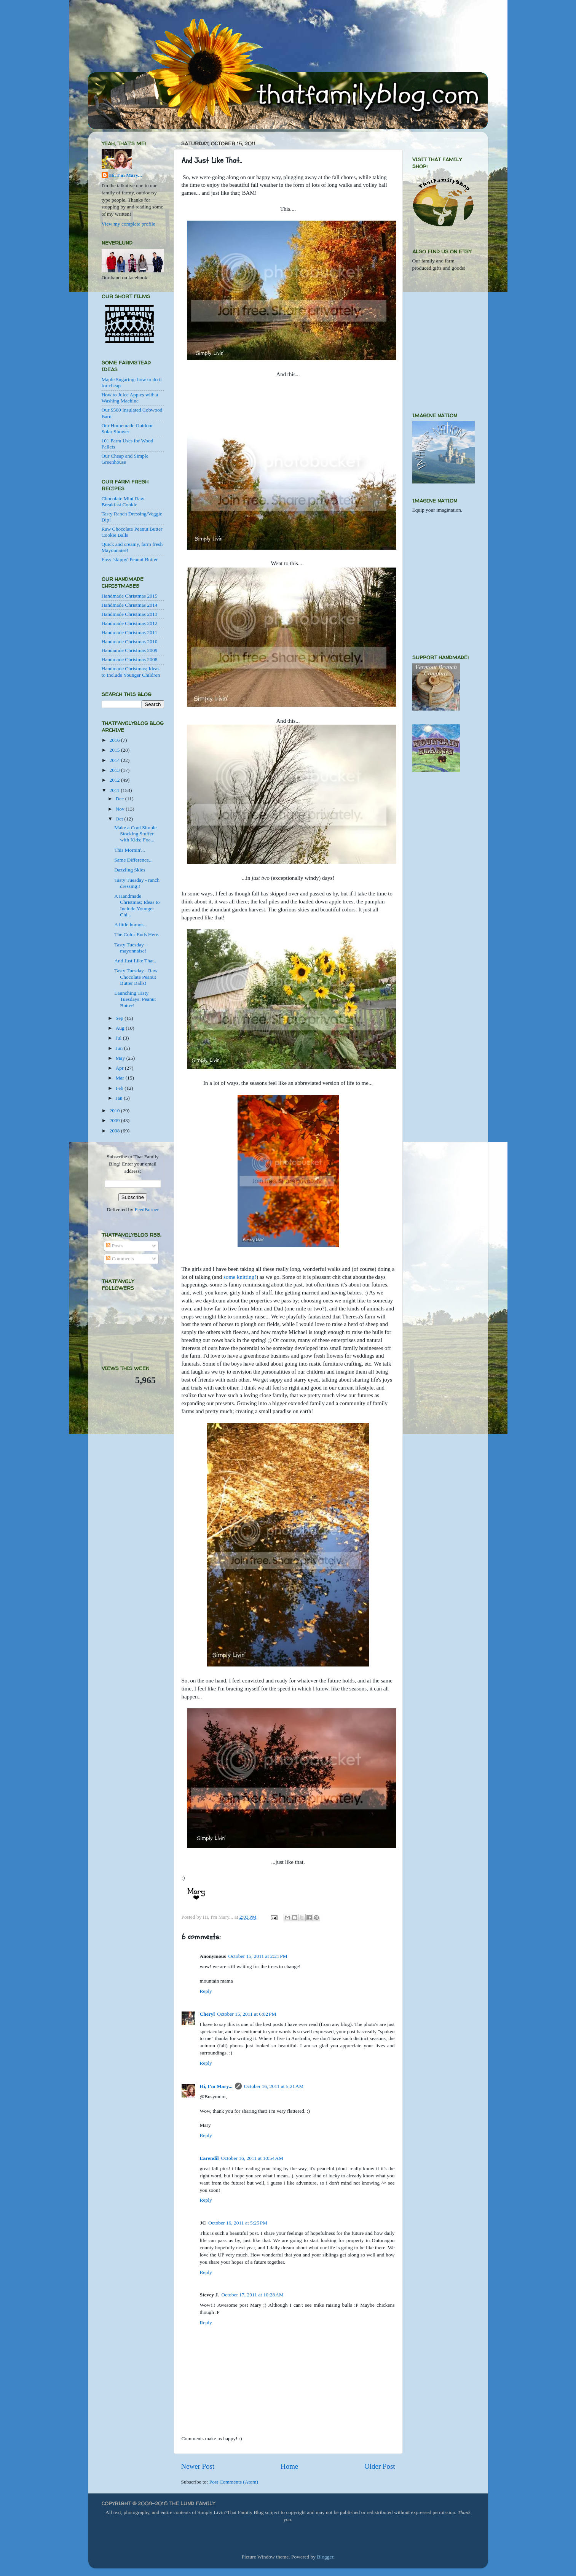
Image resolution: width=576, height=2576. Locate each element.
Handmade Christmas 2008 (130, 659)
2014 (115, 760)
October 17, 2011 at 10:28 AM (253, 2295)
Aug (121, 1028)
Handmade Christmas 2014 (130, 605)
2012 (115, 780)
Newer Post (198, 2466)
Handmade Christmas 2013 (130, 614)
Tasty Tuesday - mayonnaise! (130, 948)
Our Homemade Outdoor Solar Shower (127, 428)
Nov (121, 809)
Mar (121, 1078)
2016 (115, 740)
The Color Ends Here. (136, 934)
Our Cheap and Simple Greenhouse (125, 459)
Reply (206, 1991)
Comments (120, 1258)
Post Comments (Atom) (233, 2482)
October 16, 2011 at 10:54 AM (252, 2158)
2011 (115, 790)
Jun (120, 1048)
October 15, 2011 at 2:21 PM (257, 1956)
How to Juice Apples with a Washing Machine (130, 398)
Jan (120, 1098)
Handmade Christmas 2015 (130, 596)
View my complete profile (128, 224)
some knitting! (239, 1277)
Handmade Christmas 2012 (130, 623)
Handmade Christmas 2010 (130, 641)
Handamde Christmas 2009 (130, 650)
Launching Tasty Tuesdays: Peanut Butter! (135, 999)
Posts (114, 1245)
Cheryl (207, 2014)
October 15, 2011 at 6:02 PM (246, 2014)
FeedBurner (146, 1209)
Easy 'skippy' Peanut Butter (130, 559)
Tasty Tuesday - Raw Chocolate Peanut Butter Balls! (135, 977)
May (121, 1058)
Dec (120, 798)
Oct (120, 819)
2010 (115, 1110)
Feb (120, 1088)
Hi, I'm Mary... (216, 2086)
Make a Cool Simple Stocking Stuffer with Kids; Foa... (135, 834)
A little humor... (130, 924)
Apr (120, 1068)
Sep (120, 1018)
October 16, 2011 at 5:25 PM (237, 2223)
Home (289, 2466)
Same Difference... (133, 860)
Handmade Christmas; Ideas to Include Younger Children (131, 671)
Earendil (209, 2158)
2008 (115, 1131)
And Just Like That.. (135, 961)
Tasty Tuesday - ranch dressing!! (137, 883)
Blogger (325, 2557)
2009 (115, 1120)
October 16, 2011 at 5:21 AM (274, 2086)
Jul (119, 1038)
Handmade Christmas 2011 (129, 632)
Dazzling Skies (129, 870)
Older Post (379, 2466)
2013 (115, 770)
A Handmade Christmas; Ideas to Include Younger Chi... (137, 905)
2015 (115, 750)
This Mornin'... (129, 850)
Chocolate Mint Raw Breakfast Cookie (123, 501)
